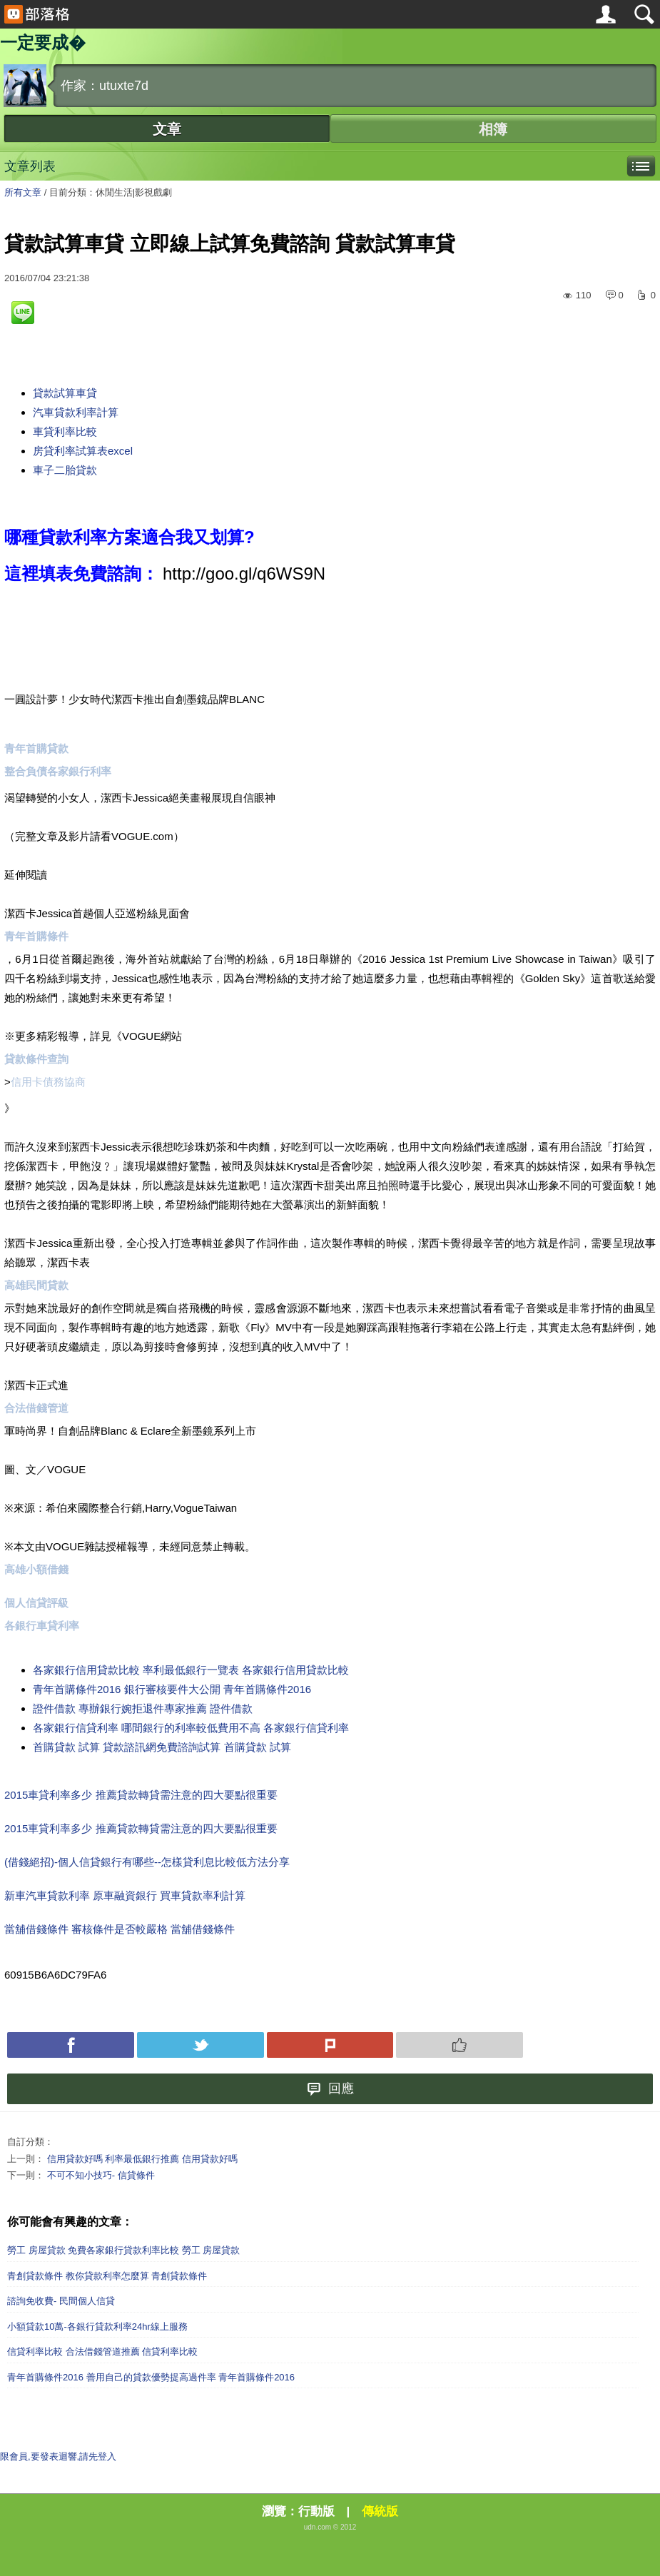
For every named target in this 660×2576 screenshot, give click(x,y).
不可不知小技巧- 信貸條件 (101, 2175)
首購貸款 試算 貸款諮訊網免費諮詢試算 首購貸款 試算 (162, 1747)
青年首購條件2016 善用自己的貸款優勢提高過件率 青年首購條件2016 (151, 2377)
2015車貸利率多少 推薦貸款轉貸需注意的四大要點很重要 (141, 1795)
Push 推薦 (459, 2045)
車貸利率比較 (65, 431)
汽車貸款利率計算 (75, 412)
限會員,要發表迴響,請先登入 (58, 2456)
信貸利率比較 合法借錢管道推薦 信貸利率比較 (102, 2351)
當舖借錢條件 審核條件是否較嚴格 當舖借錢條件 (119, 1929)
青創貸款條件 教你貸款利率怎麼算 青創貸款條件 (107, 2276)
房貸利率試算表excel (83, 451)
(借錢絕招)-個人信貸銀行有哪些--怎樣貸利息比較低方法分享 (147, 1862)
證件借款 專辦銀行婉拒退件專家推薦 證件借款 (143, 1708)
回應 (330, 2088)
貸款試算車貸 (65, 393)
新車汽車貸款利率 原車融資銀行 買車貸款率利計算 (124, 1895)
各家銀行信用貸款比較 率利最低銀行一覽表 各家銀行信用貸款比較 (191, 1670)
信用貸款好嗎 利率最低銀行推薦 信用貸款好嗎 (142, 2158)
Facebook (70, 2045)
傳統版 (380, 2511)
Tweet (200, 2045)
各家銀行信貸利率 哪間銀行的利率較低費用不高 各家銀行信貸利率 (191, 1728)
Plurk (330, 2045)
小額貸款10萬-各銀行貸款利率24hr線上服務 (97, 2326)
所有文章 (22, 192)
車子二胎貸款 (65, 470)
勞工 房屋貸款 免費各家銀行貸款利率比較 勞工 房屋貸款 (123, 2250)
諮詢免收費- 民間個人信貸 (61, 2300)
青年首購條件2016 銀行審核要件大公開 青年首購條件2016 (172, 1689)
